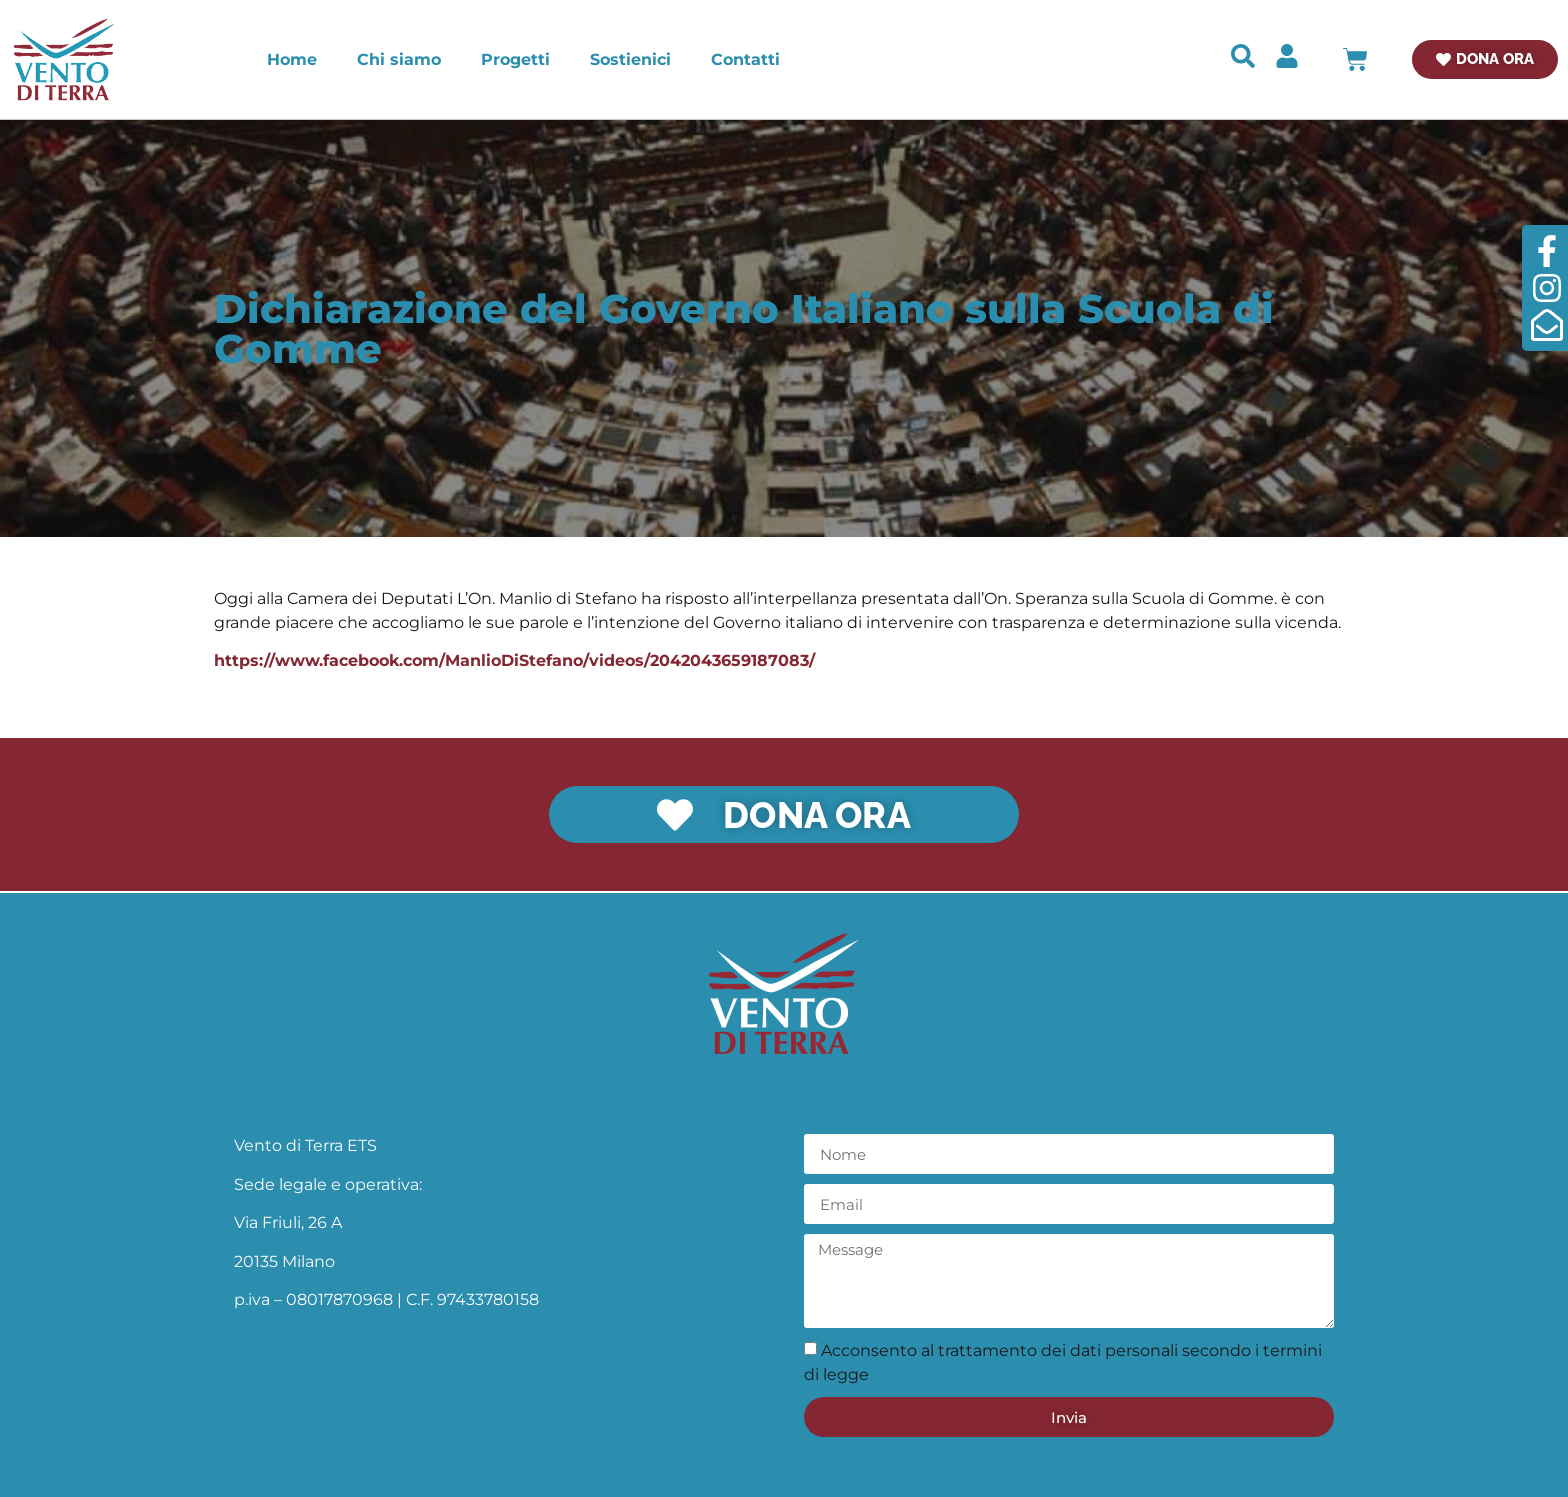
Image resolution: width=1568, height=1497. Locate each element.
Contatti (745, 59)
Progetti (515, 59)
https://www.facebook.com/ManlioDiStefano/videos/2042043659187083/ (514, 660)
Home (292, 59)
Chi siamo (399, 59)
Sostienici (630, 59)
